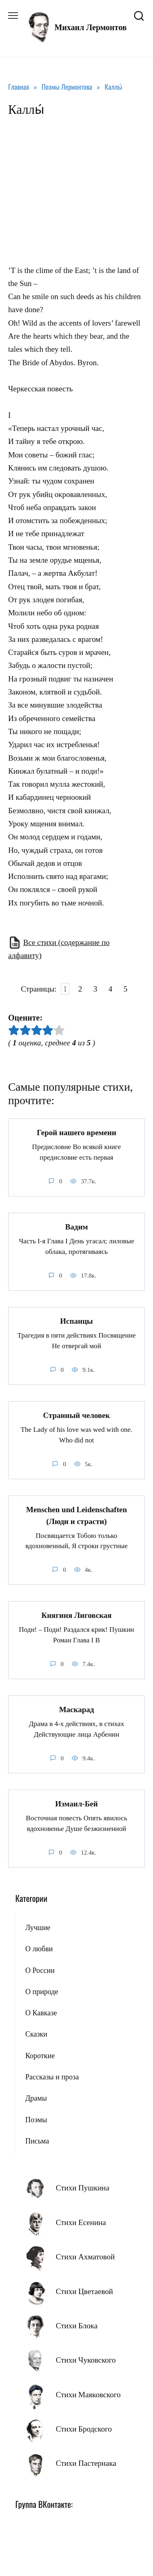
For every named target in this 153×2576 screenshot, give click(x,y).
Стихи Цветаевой (84, 2291)
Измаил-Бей (76, 1803)
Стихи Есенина (81, 2222)
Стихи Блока (77, 2325)
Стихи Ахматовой (85, 2256)
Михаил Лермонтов (90, 27)
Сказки (36, 2034)
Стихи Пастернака (86, 2463)
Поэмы (36, 2120)
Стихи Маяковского (88, 2394)
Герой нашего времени (76, 1132)
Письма (37, 2141)
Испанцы (76, 1321)
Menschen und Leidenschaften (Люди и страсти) (76, 1515)
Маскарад (76, 1709)
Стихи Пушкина (82, 2187)
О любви (39, 1949)
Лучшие (37, 1928)
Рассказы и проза (52, 2077)
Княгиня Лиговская (76, 1615)
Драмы (36, 2098)
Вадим (76, 1227)
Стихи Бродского (84, 2429)
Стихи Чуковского (86, 2360)
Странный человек (76, 1415)
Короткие (40, 2056)
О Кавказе (41, 2013)
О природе (41, 1992)
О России (40, 1970)
